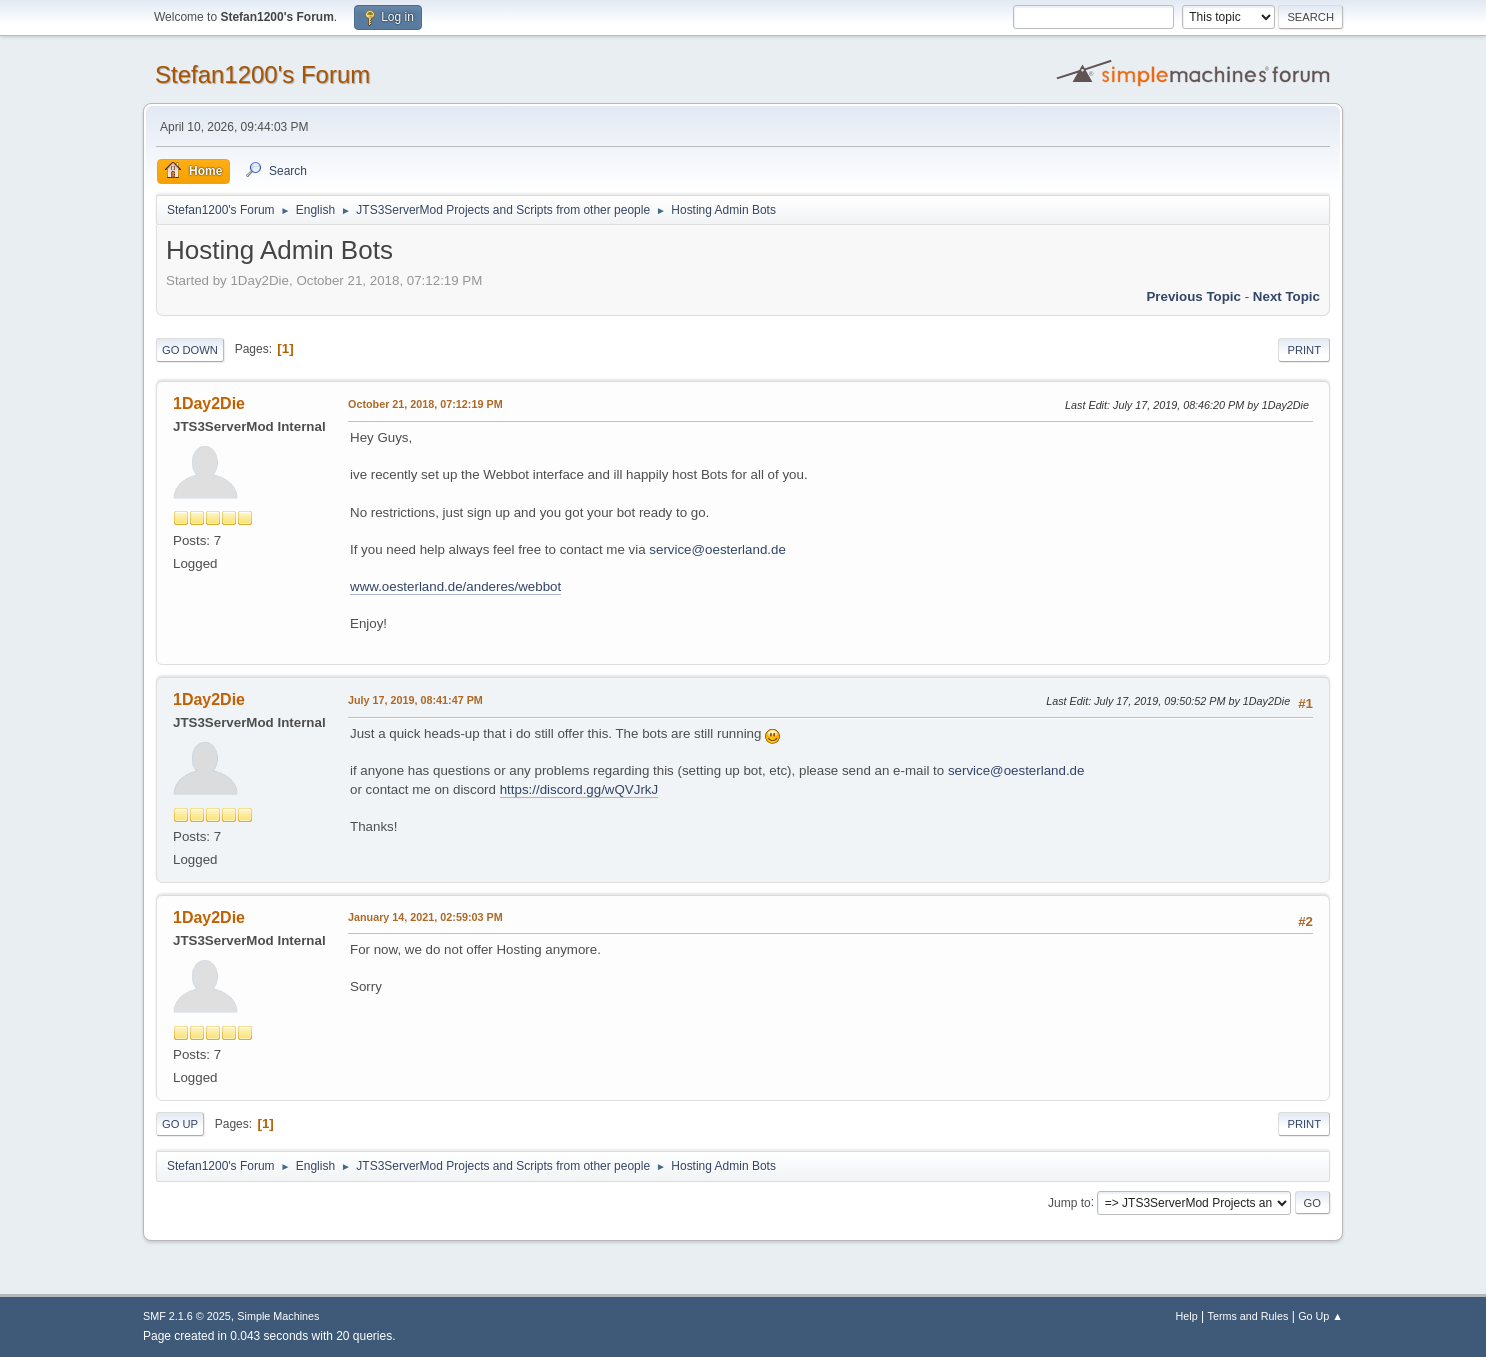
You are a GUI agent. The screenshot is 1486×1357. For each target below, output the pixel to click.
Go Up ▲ (1320, 1316)
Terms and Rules (1248, 1316)
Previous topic (1193, 296)
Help (1187, 1316)
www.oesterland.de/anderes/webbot (455, 586)
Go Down (190, 350)
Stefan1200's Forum (262, 74)
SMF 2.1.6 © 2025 (187, 1316)
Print (1304, 350)
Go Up (180, 1124)
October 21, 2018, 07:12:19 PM (425, 404)
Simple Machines (278, 1316)
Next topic (1286, 296)
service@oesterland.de (717, 549)
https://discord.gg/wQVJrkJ (579, 789)
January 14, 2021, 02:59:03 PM (425, 917)
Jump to (1069, 1202)
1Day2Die (209, 403)
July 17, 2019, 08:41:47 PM (415, 700)
